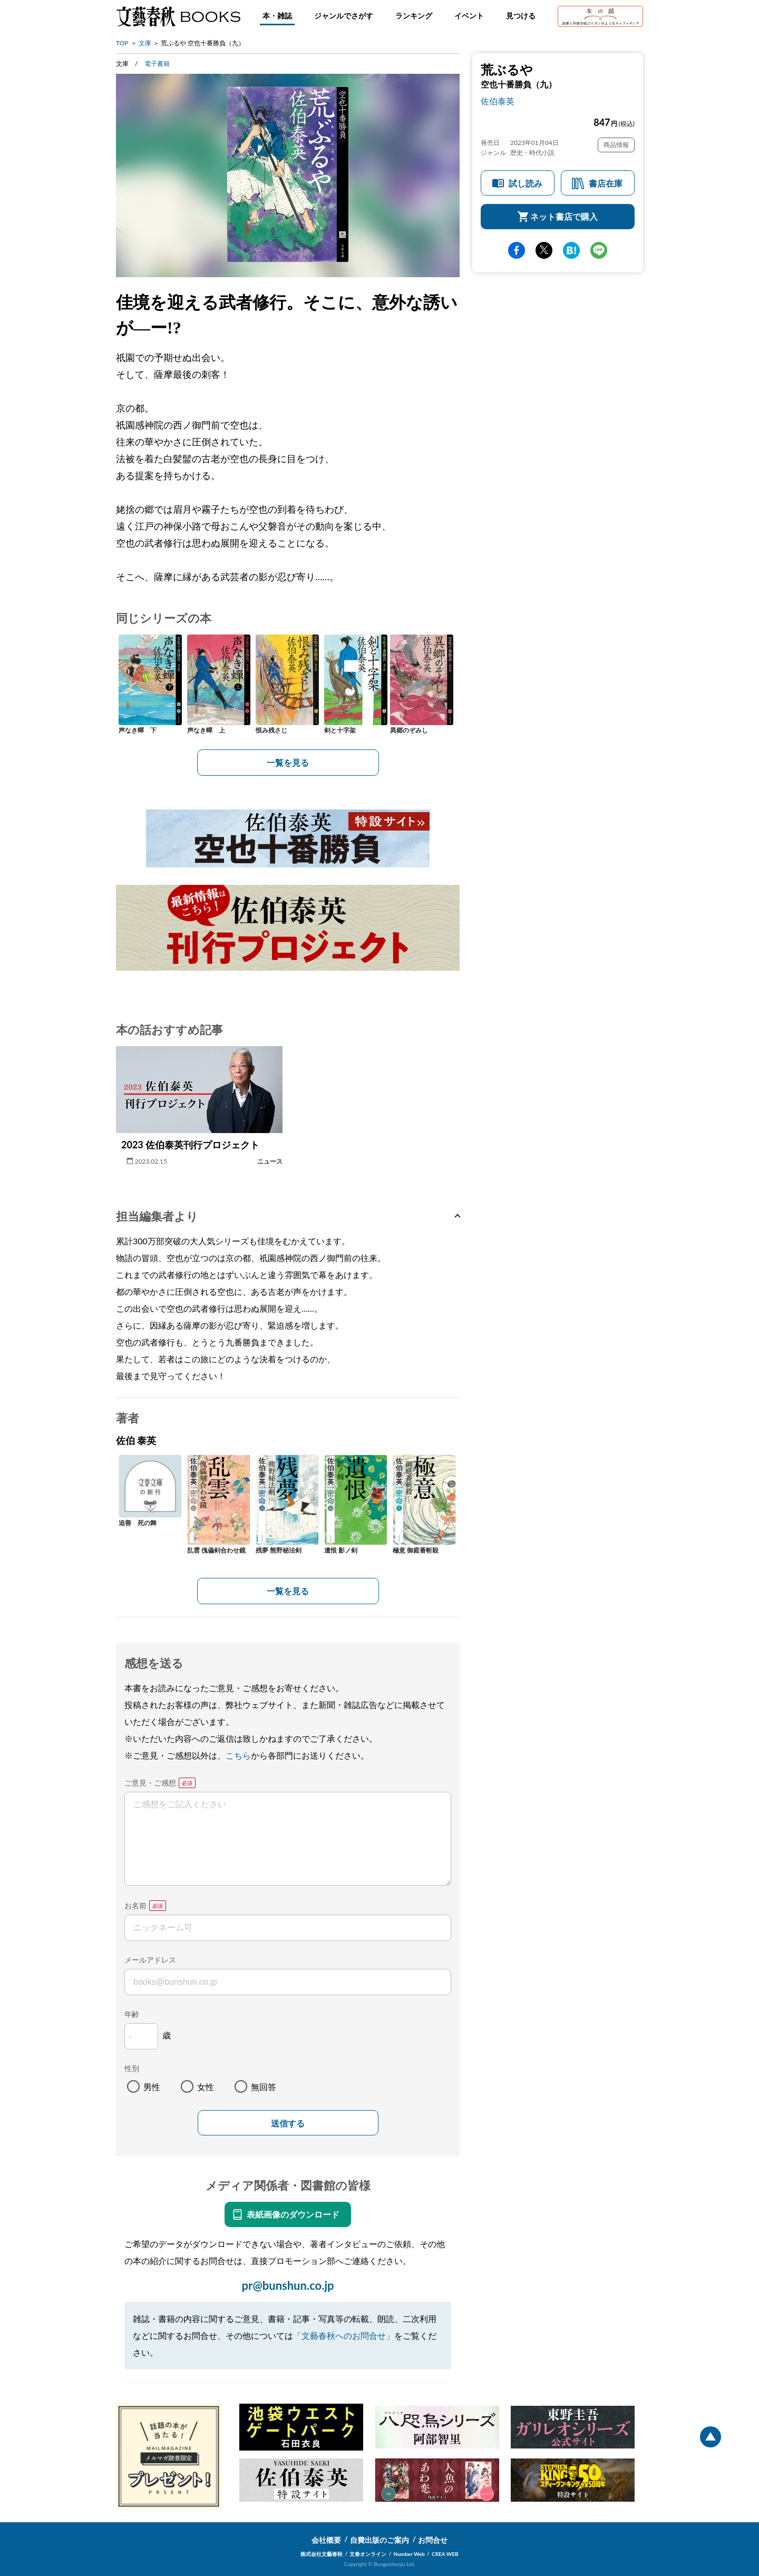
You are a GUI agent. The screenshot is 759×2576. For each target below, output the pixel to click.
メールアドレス (150, 1959)
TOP (122, 43)
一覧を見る (288, 762)
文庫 (145, 43)
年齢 (131, 2013)
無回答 (263, 2087)
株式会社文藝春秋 (321, 2554)
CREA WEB (445, 2554)
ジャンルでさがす (343, 15)
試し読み (525, 183)
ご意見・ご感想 (150, 1782)
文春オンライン (367, 2554)
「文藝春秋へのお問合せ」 (343, 2335)
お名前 (135, 1905)
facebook (516, 250)
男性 (151, 2087)
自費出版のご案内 (379, 2539)
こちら (238, 1755)
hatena (571, 250)
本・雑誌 (277, 15)
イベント (469, 15)
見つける (521, 15)
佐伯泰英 (497, 101)
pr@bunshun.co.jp (287, 2285)
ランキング (413, 15)
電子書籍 (157, 63)
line (598, 250)
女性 (205, 2087)
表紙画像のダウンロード (293, 2214)
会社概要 (326, 2539)
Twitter (544, 250)
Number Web (409, 2554)
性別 (131, 2068)
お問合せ (432, 2539)
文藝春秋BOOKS (178, 16)
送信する (288, 2123)
